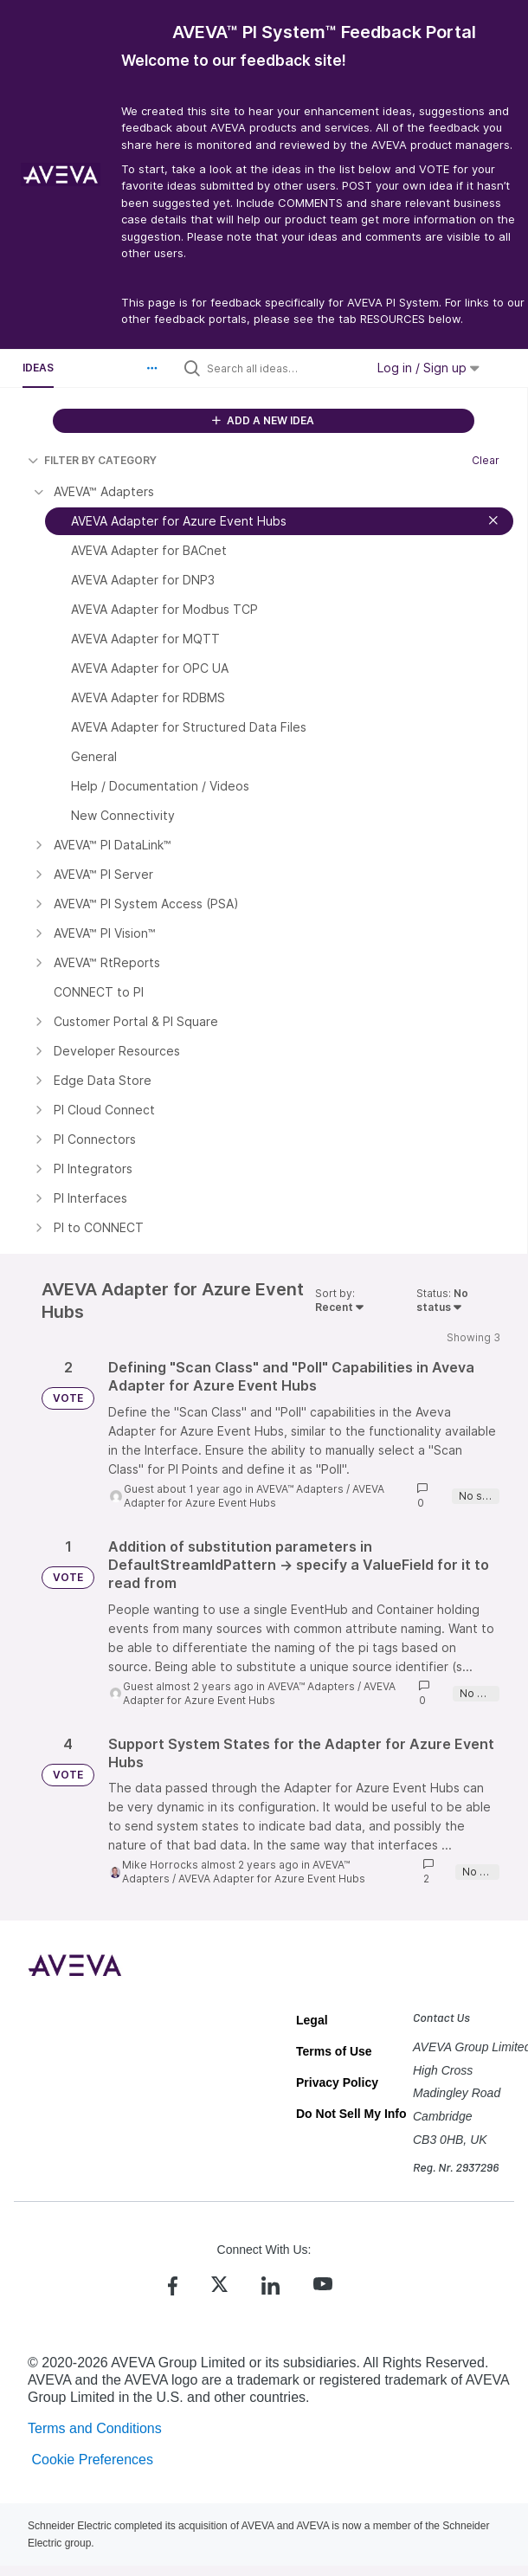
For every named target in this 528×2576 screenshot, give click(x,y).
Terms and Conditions (95, 2428)
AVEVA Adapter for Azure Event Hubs (254, 1495)
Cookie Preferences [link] (92, 2459)
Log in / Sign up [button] (428, 367)
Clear (485, 460)
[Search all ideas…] (282, 368)
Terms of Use (334, 2051)
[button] (152, 368)
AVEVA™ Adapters (300, 1488)
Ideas (38, 367)
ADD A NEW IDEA (263, 420)
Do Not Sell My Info (351, 2114)
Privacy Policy (337, 2082)
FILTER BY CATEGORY (92, 460)
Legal (312, 2020)
